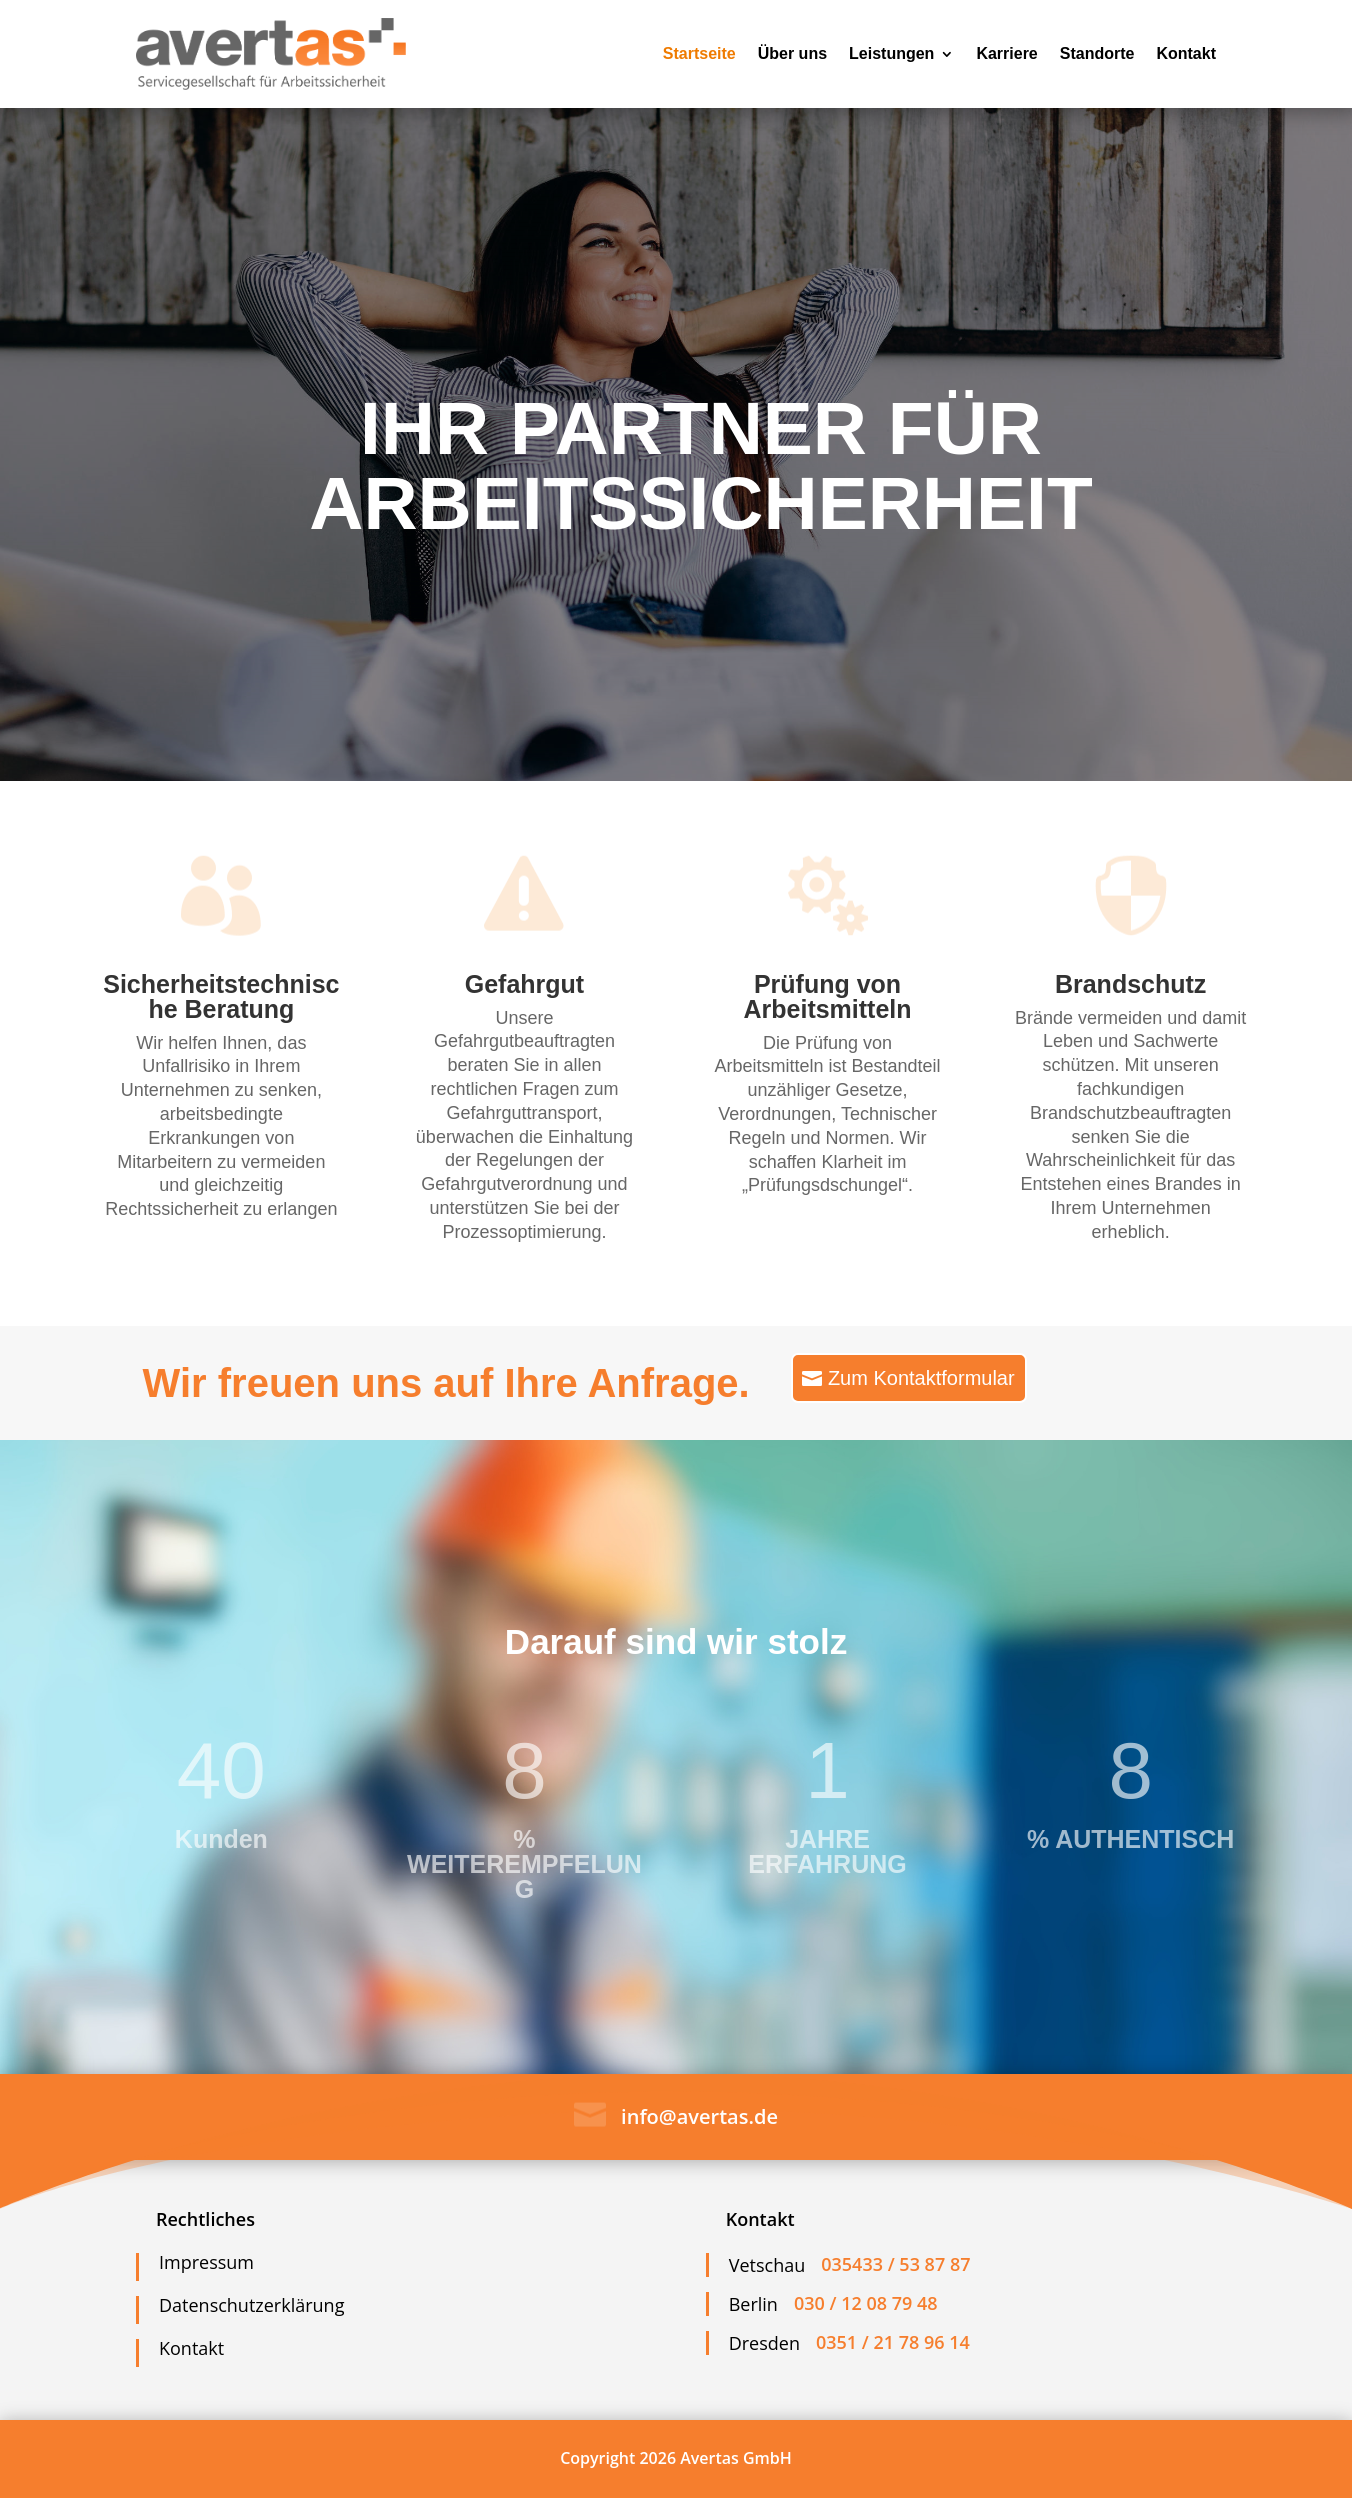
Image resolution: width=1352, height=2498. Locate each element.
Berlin (753, 2304)
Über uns (792, 53)
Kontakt (1186, 53)
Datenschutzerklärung (251, 2305)
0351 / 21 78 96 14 (893, 2342)
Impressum (206, 2262)
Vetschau (767, 2265)
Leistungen (891, 53)
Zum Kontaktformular (921, 1378)
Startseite (699, 53)
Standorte (1097, 53)
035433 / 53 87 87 (895, 2264)
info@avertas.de (699, 2116)
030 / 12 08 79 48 (866, 2303)
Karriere (1006, 53)
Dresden (764, 2343)
